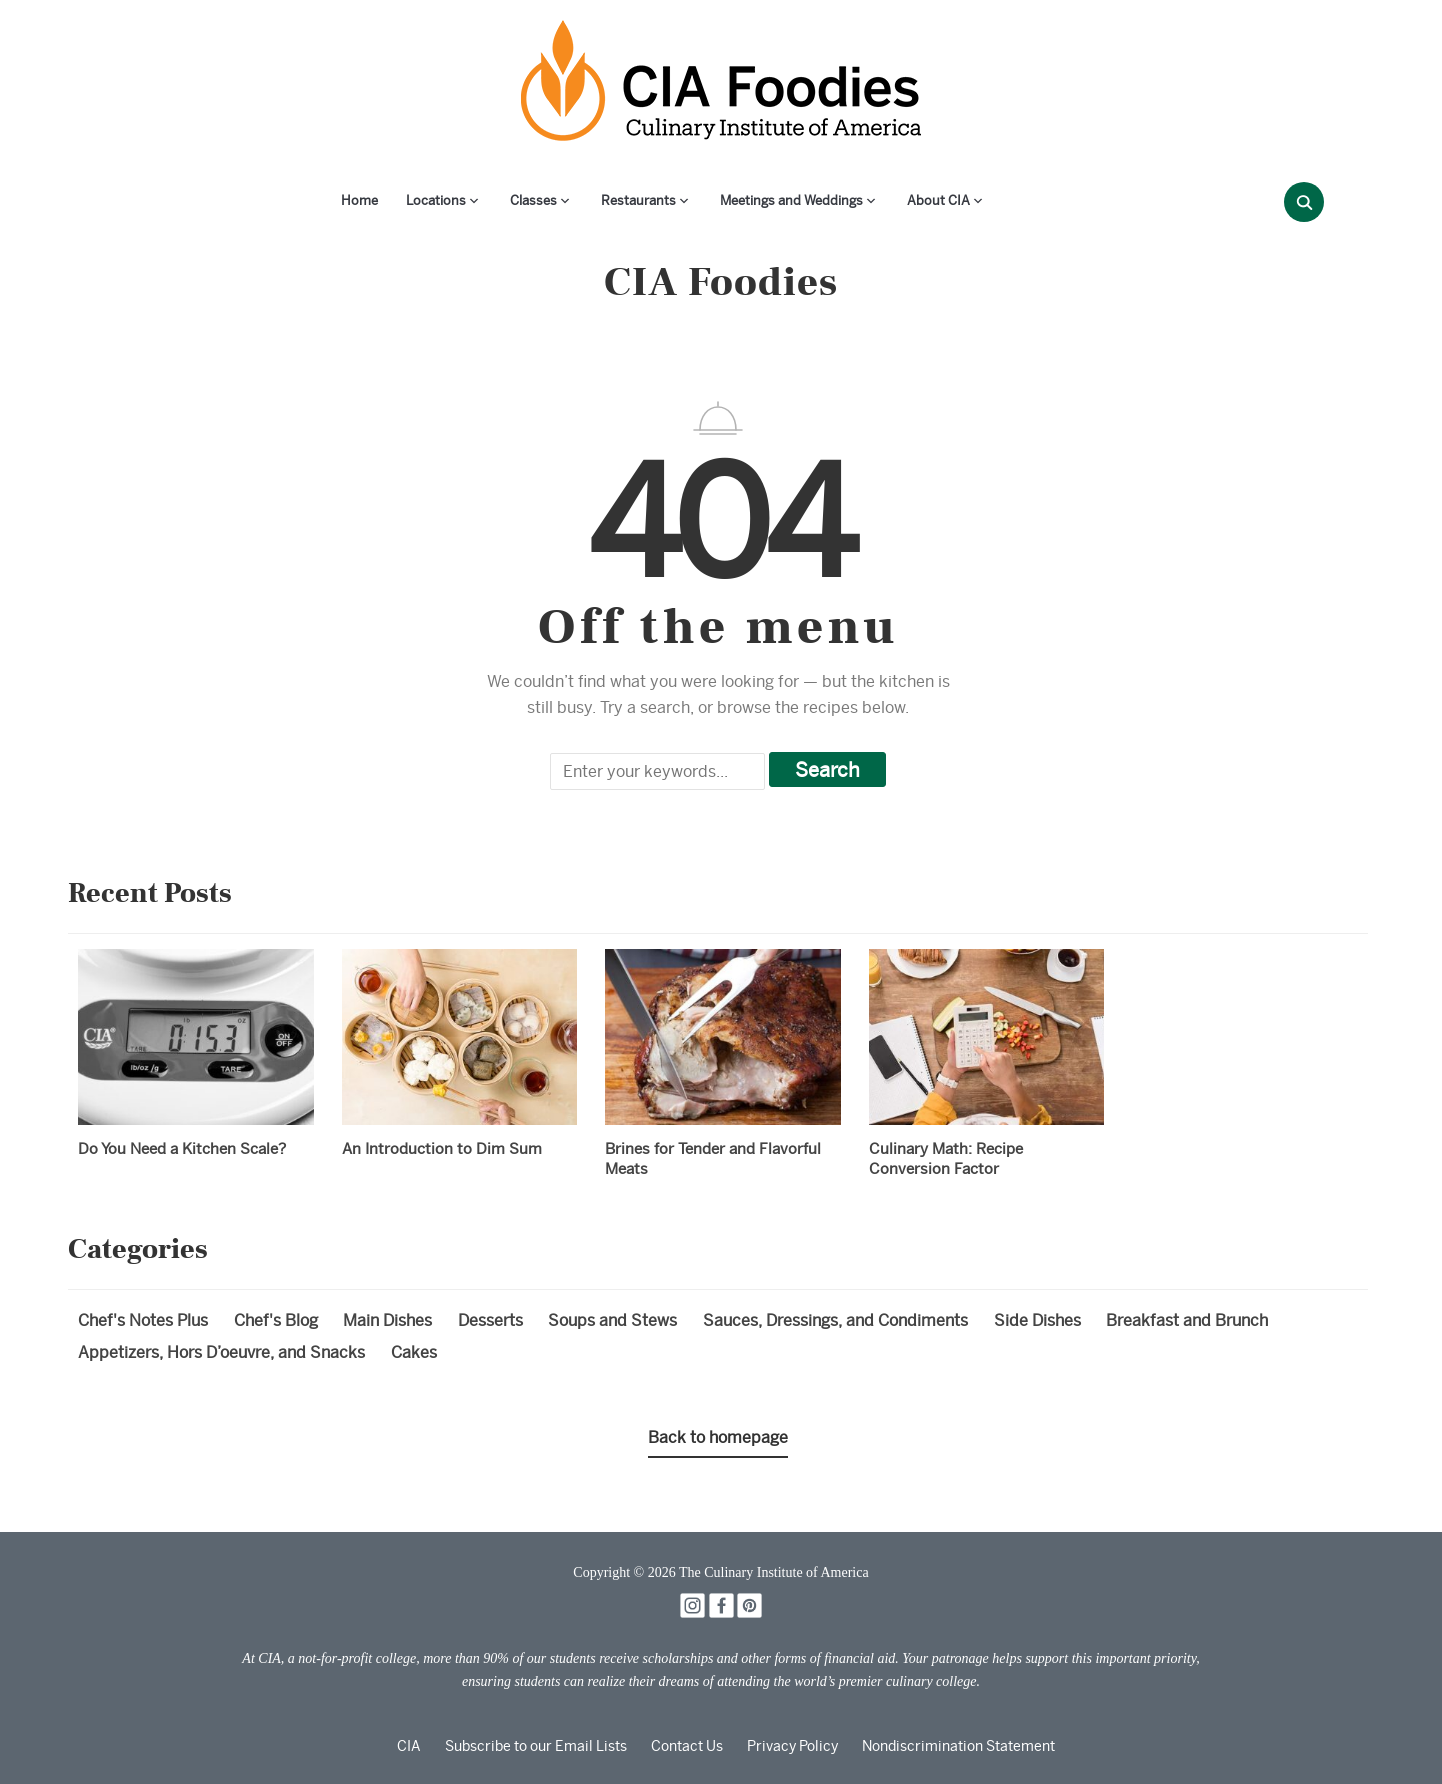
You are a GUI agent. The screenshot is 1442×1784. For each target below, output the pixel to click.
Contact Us (687, 1746)
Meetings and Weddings (791, 200)
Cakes (414, 1352)
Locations (436, 200)
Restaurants (638, 200)
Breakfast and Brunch (1187, 1320)
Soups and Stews (612, 1320)
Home (359, 200)
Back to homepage (718, 1437)
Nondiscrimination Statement (958, 1746)
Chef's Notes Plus (143, 1320)
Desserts (490, 1320)
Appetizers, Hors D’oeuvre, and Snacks (221, 1352)
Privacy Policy (792, 1746)
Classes (533, 200)
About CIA (938, 200)
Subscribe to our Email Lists (536, 1746)
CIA (409, 1746)
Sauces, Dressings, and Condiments (835, 1320)
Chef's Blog (276, 1320)
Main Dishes (387, 1320)
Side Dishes (1037, 1320)
